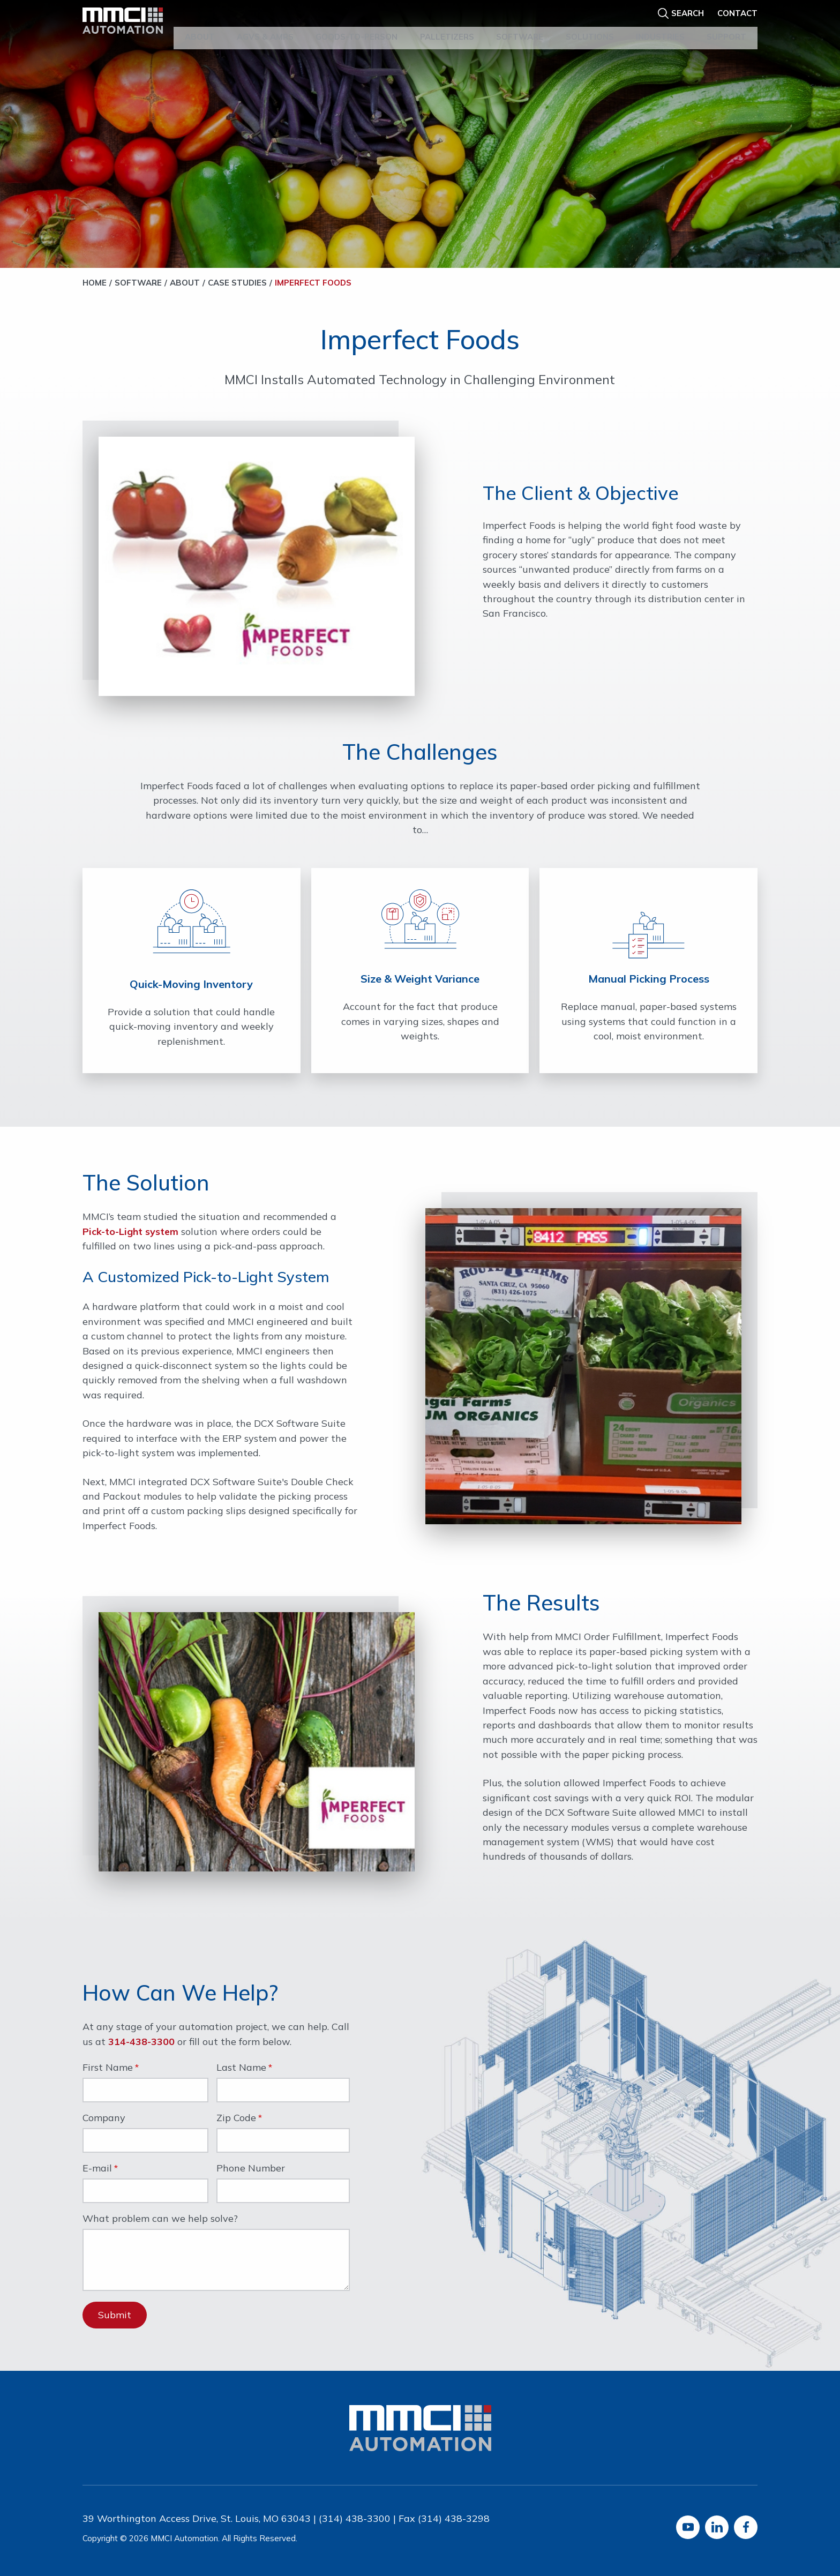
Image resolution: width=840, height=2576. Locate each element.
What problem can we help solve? (160, 2219)
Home (94, 283)
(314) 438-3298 (454, 2518)
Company (103, 2118)
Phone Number (250, 2168)
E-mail (97, 2168)
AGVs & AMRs (265, 26)
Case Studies (237, 283)
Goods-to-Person (357, 26)
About (200, 26)
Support (726, 26)
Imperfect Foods (313, 283)
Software (519, 26)
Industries (660, 26)
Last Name (241, 2068)
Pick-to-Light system (130, 1231)
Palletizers (447, 26)
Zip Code (236, 2118)
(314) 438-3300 (355, 2518)
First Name (107, 2068)
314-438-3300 (141, 2041)
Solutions (590, 26)
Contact (737, 9)
